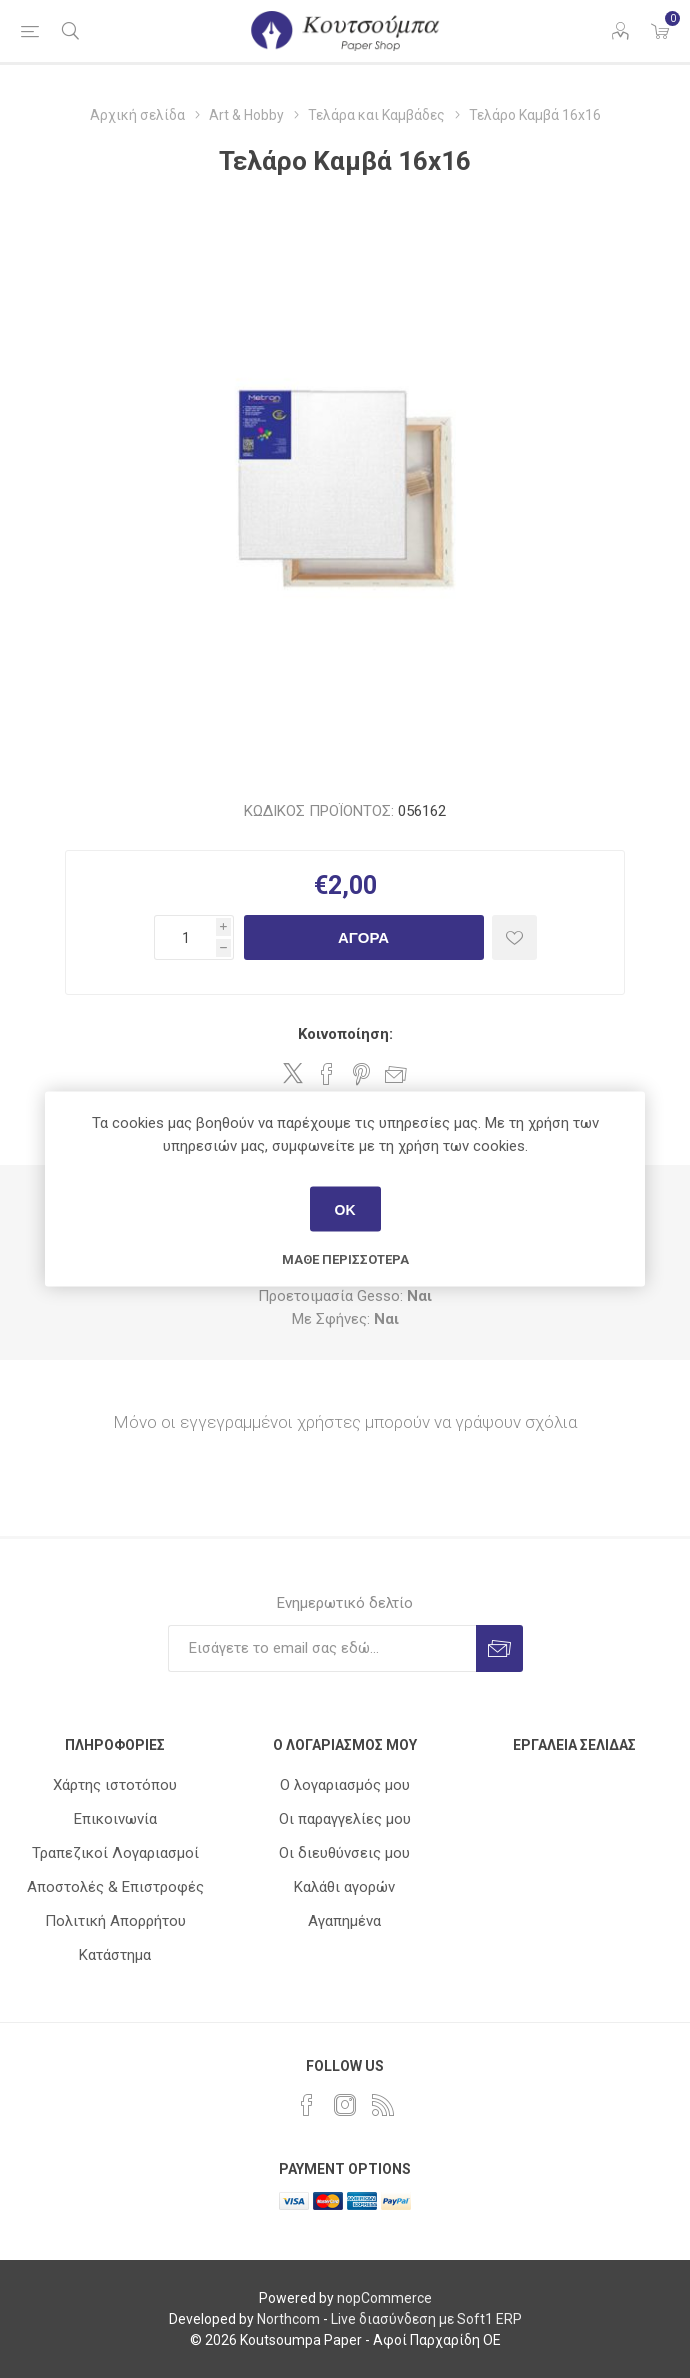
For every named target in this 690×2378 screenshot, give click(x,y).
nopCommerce (384, 2298)
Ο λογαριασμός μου (345, 1785)
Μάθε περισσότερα (345, 1259)
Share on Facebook (327, 1074)
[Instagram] (345, 2105)
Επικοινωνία (115, 1819)
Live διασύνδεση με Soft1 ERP (426, 2319)
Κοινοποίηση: (345, 1034)
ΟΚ (345, 1209)
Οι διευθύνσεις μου (344, 1853)
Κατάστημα (115, 1955)
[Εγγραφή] (322, 1648)
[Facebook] (307, 2105)
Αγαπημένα (344, 1921)
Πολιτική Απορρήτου (115, 1921)
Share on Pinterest (361, 1074)
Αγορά (363, 937)
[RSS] (383, 2105)
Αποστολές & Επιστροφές (115, 1887)
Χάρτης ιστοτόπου (115, 1785)
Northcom (288, 2319)
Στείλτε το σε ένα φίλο (396, 1074)
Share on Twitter (293, 1073)
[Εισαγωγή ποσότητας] (185, 937)
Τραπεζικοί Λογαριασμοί (115, 1853)
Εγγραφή (499, 1648)
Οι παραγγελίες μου (345, 1819)
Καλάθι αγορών (344, 1887)
